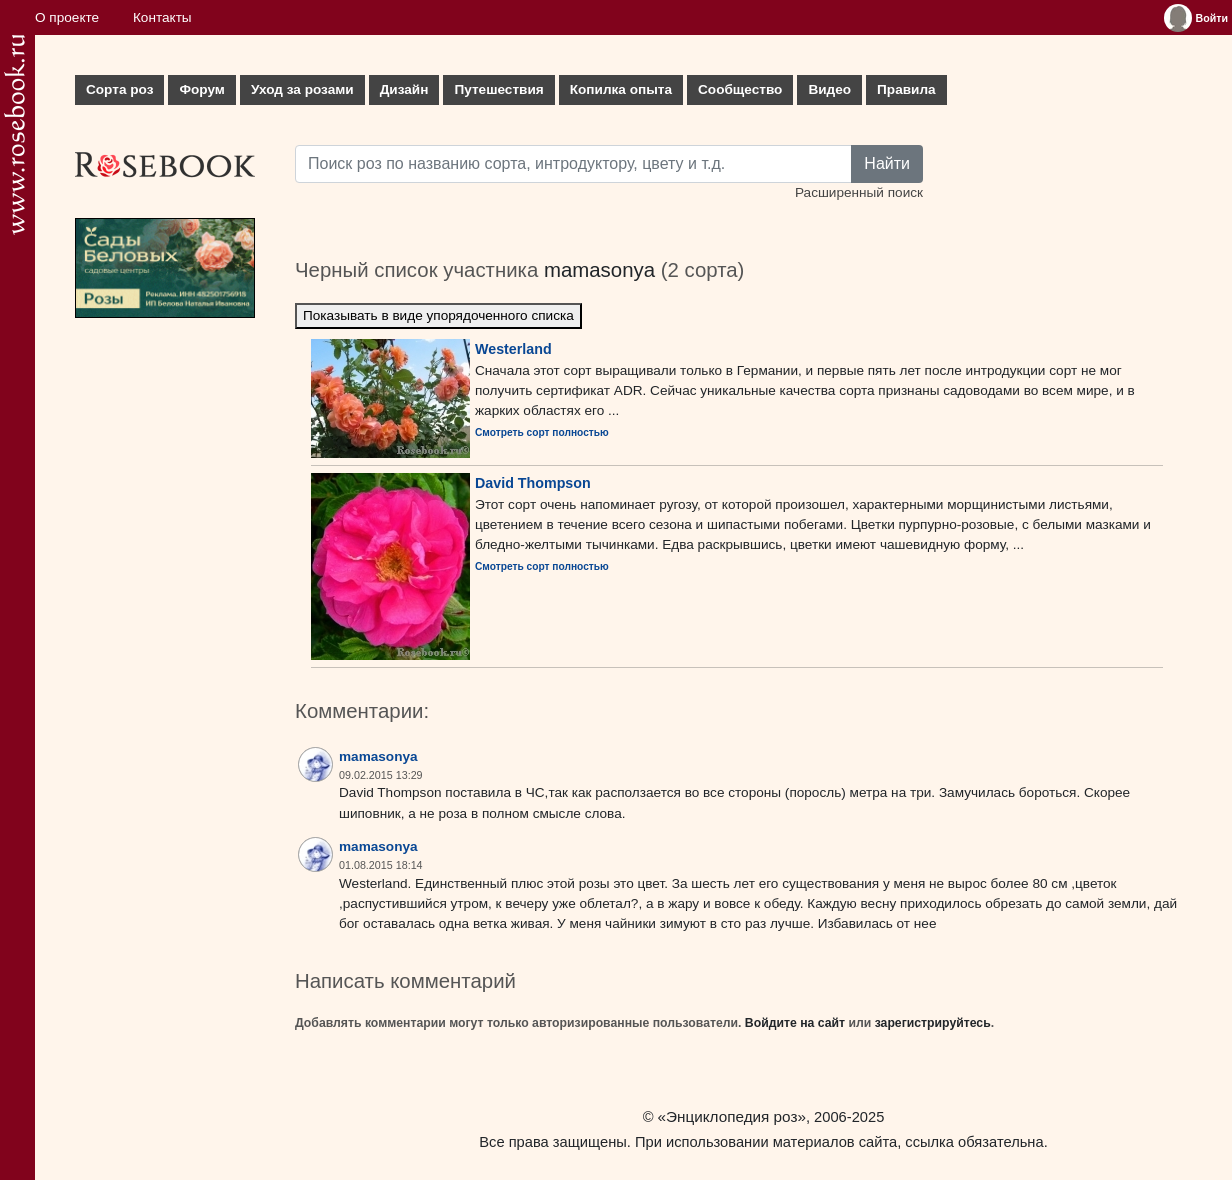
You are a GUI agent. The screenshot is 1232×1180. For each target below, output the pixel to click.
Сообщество (740, 89)
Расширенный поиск (859, 192)
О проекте (67, 17)
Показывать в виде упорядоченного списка (438, 315)
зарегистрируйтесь (933, 1023)
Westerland (513, 349)
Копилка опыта (621, 89)
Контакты (162, 17)
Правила (906, 89)
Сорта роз (119, 89)
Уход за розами (302, 89)
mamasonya (599, 270)
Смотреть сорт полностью (542, 432)
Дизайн (404, 89)
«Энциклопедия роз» (732, 1116)
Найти (887, 163)
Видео (829, 89)
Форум (201, 89)
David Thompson (533, 483)
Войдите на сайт (795, 1023)
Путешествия (498, 89)
